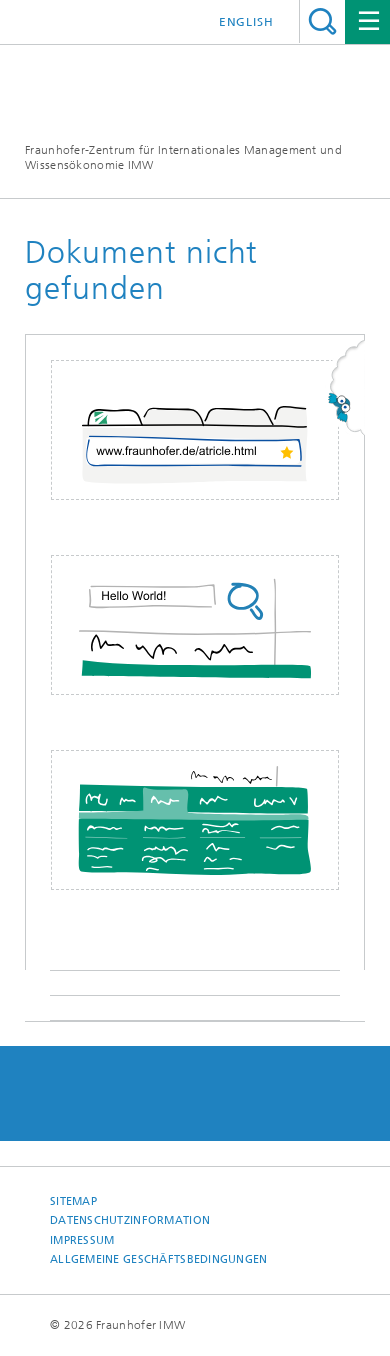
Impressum (82, 1240)
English (246, 22)
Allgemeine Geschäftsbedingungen (159, 1259)
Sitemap (73, 1201)
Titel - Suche (322, 21)
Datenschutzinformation (130, 1220)
